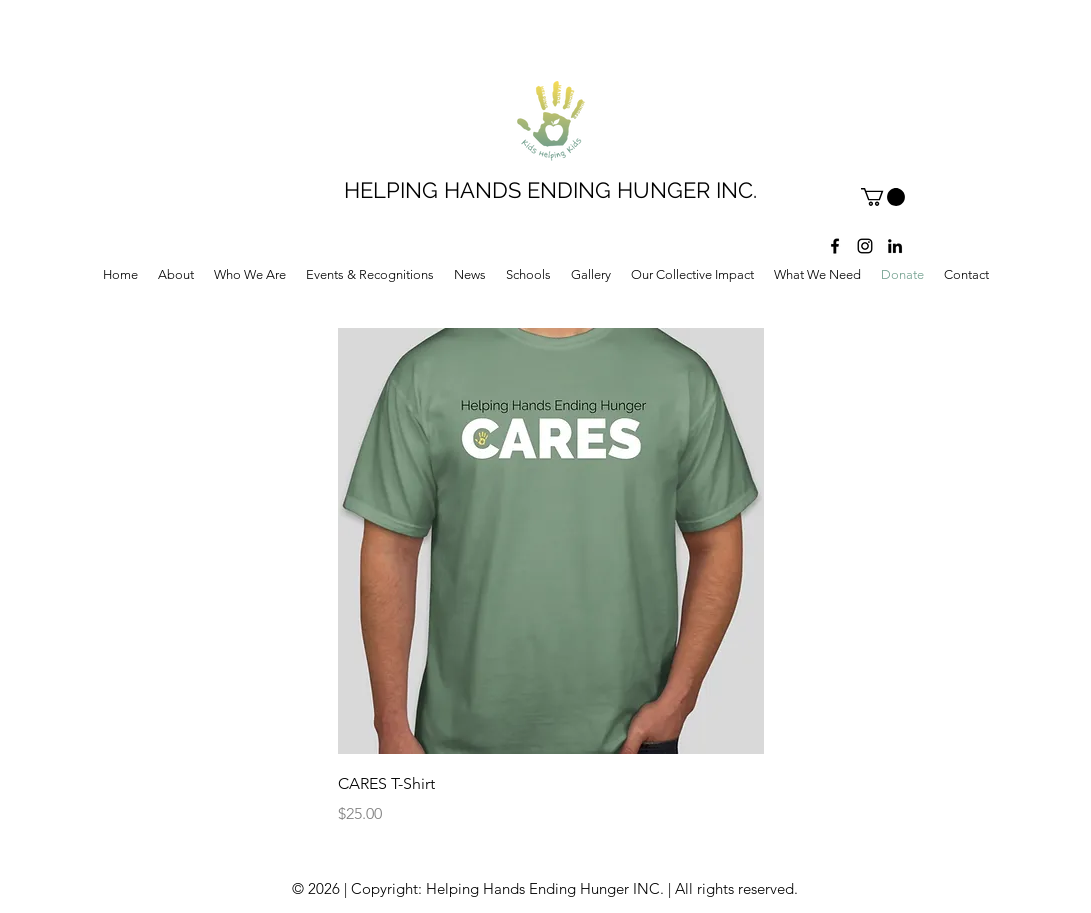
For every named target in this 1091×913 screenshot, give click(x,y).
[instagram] (865, 246)
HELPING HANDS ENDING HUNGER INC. (550, 190)
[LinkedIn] (895, 246)
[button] (883, 197)
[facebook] (835, 246)
